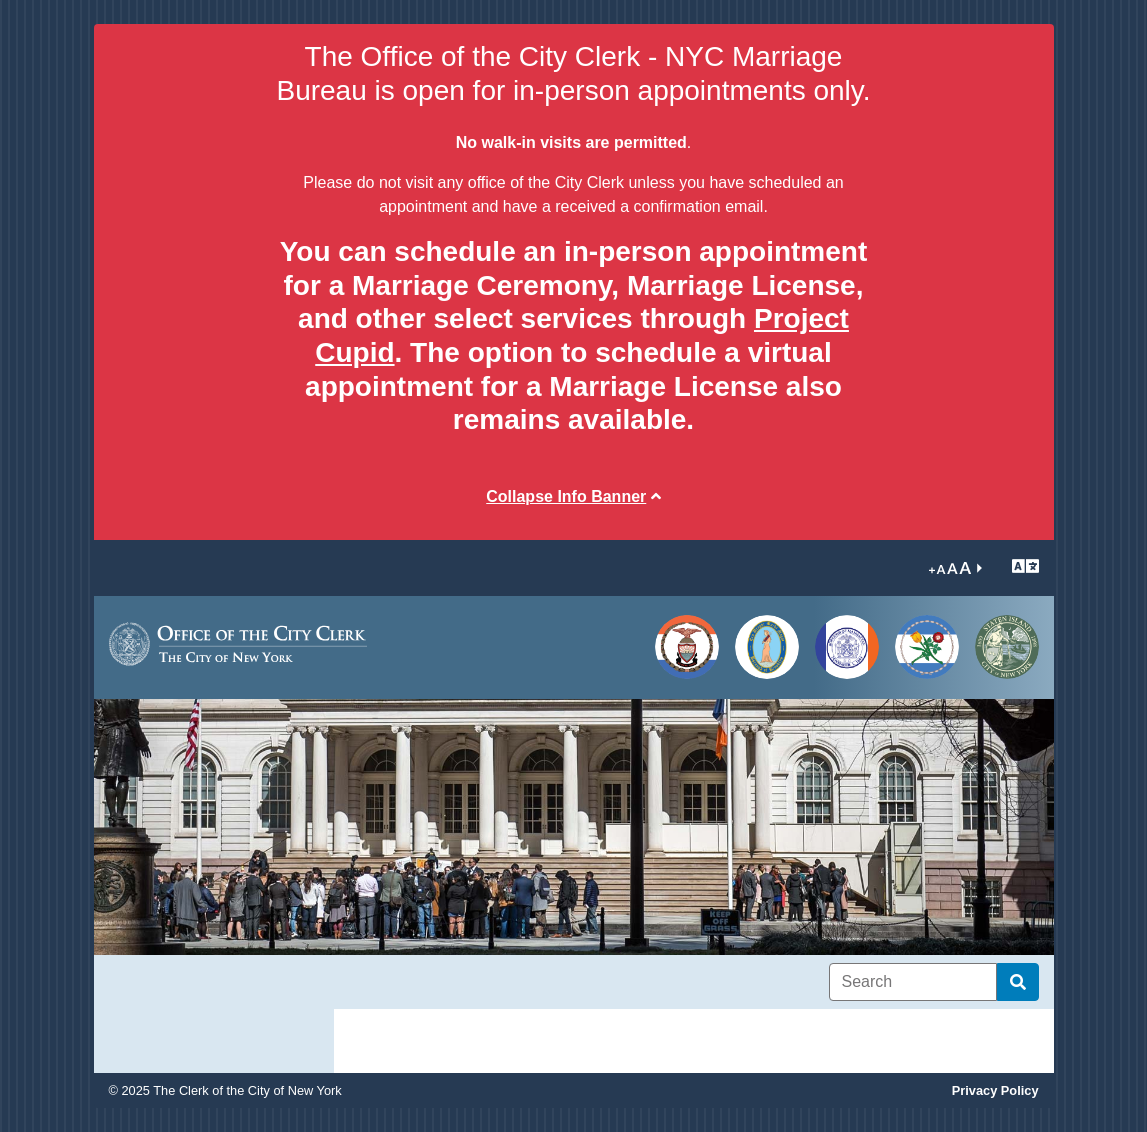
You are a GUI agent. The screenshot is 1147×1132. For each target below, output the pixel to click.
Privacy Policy (995, 1090)
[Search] (913, 982)
